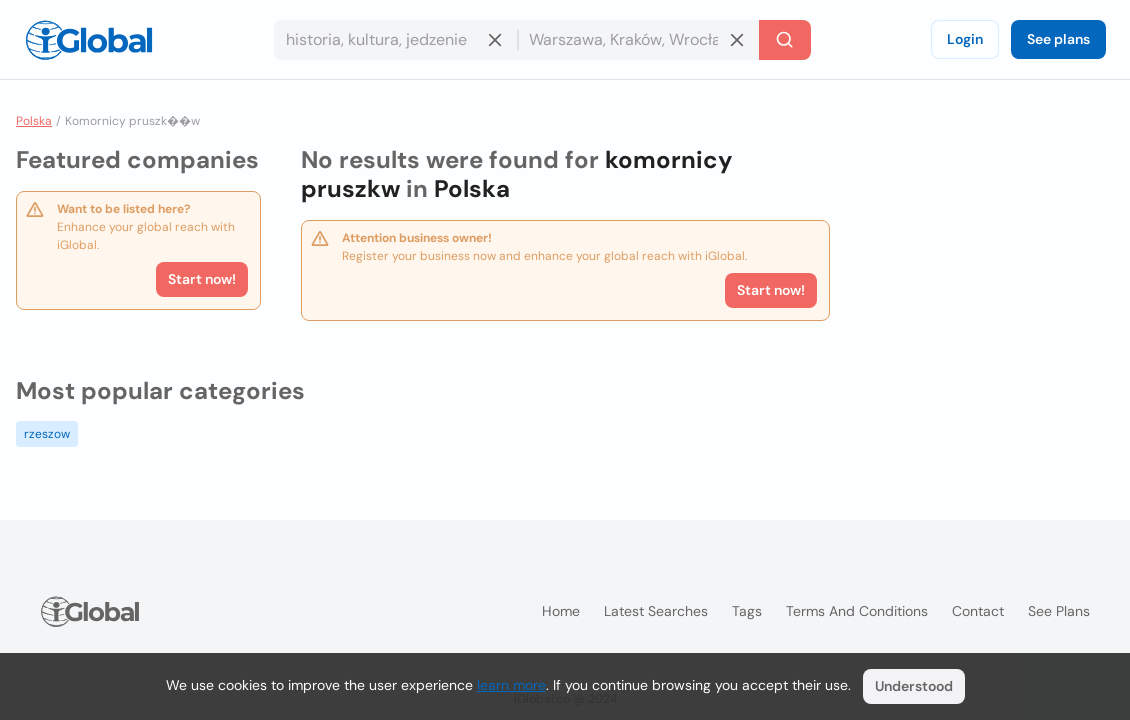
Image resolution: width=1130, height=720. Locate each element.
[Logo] (89, 40)
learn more (511, 685)
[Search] (785, 40)
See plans (1058, 39)
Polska (34, 121)
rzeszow (47, 434)
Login (965, 39)
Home (561, 611)
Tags (747, 611)
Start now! (202, 279)
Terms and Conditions (857, 611)
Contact (978, 611)
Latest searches (656, 611)
